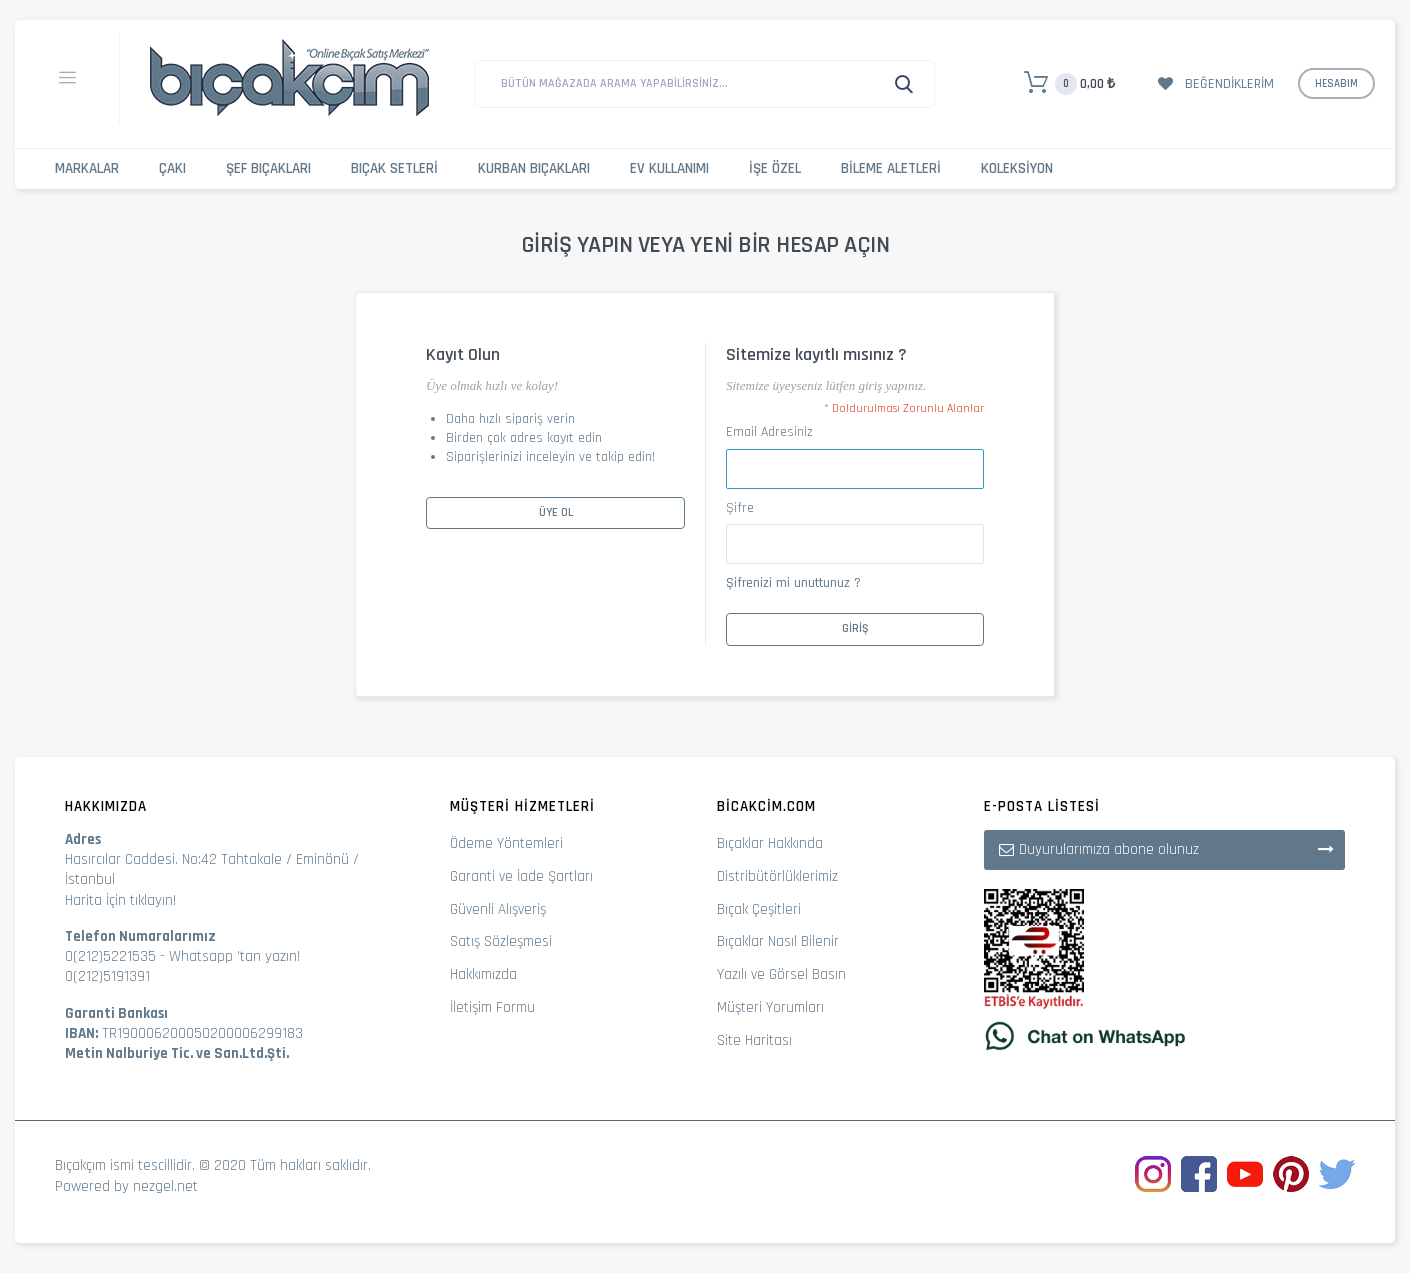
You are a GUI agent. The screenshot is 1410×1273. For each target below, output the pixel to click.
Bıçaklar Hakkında (770, 843)
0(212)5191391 (107, 976)
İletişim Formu (492, 1007)
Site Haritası (754, 1040)
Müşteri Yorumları (770, 1007)
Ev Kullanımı (669, 168)
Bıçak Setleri (394, 168)
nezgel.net (165, 1186)
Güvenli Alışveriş (498, 909)
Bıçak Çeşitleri (759, 909)
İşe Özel (775, 168)
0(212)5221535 (110, 956)
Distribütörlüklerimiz (777, 876)
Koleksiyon (1017, 168)
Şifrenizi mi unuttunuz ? (793, 583)
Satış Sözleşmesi (501, 941)
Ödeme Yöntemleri (506, 843)
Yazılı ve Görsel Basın (781, 974)
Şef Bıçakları (268, 168)
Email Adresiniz (769, 432)
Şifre (740, 508)
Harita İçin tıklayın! (120, 900)
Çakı (172, 168)
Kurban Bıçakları (534, 168)
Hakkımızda (483, 974)
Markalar (87, 168)
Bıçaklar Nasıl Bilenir (778, 941)
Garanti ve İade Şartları (521, 876)
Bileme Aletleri (891, 168)
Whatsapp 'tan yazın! (234, 956)
